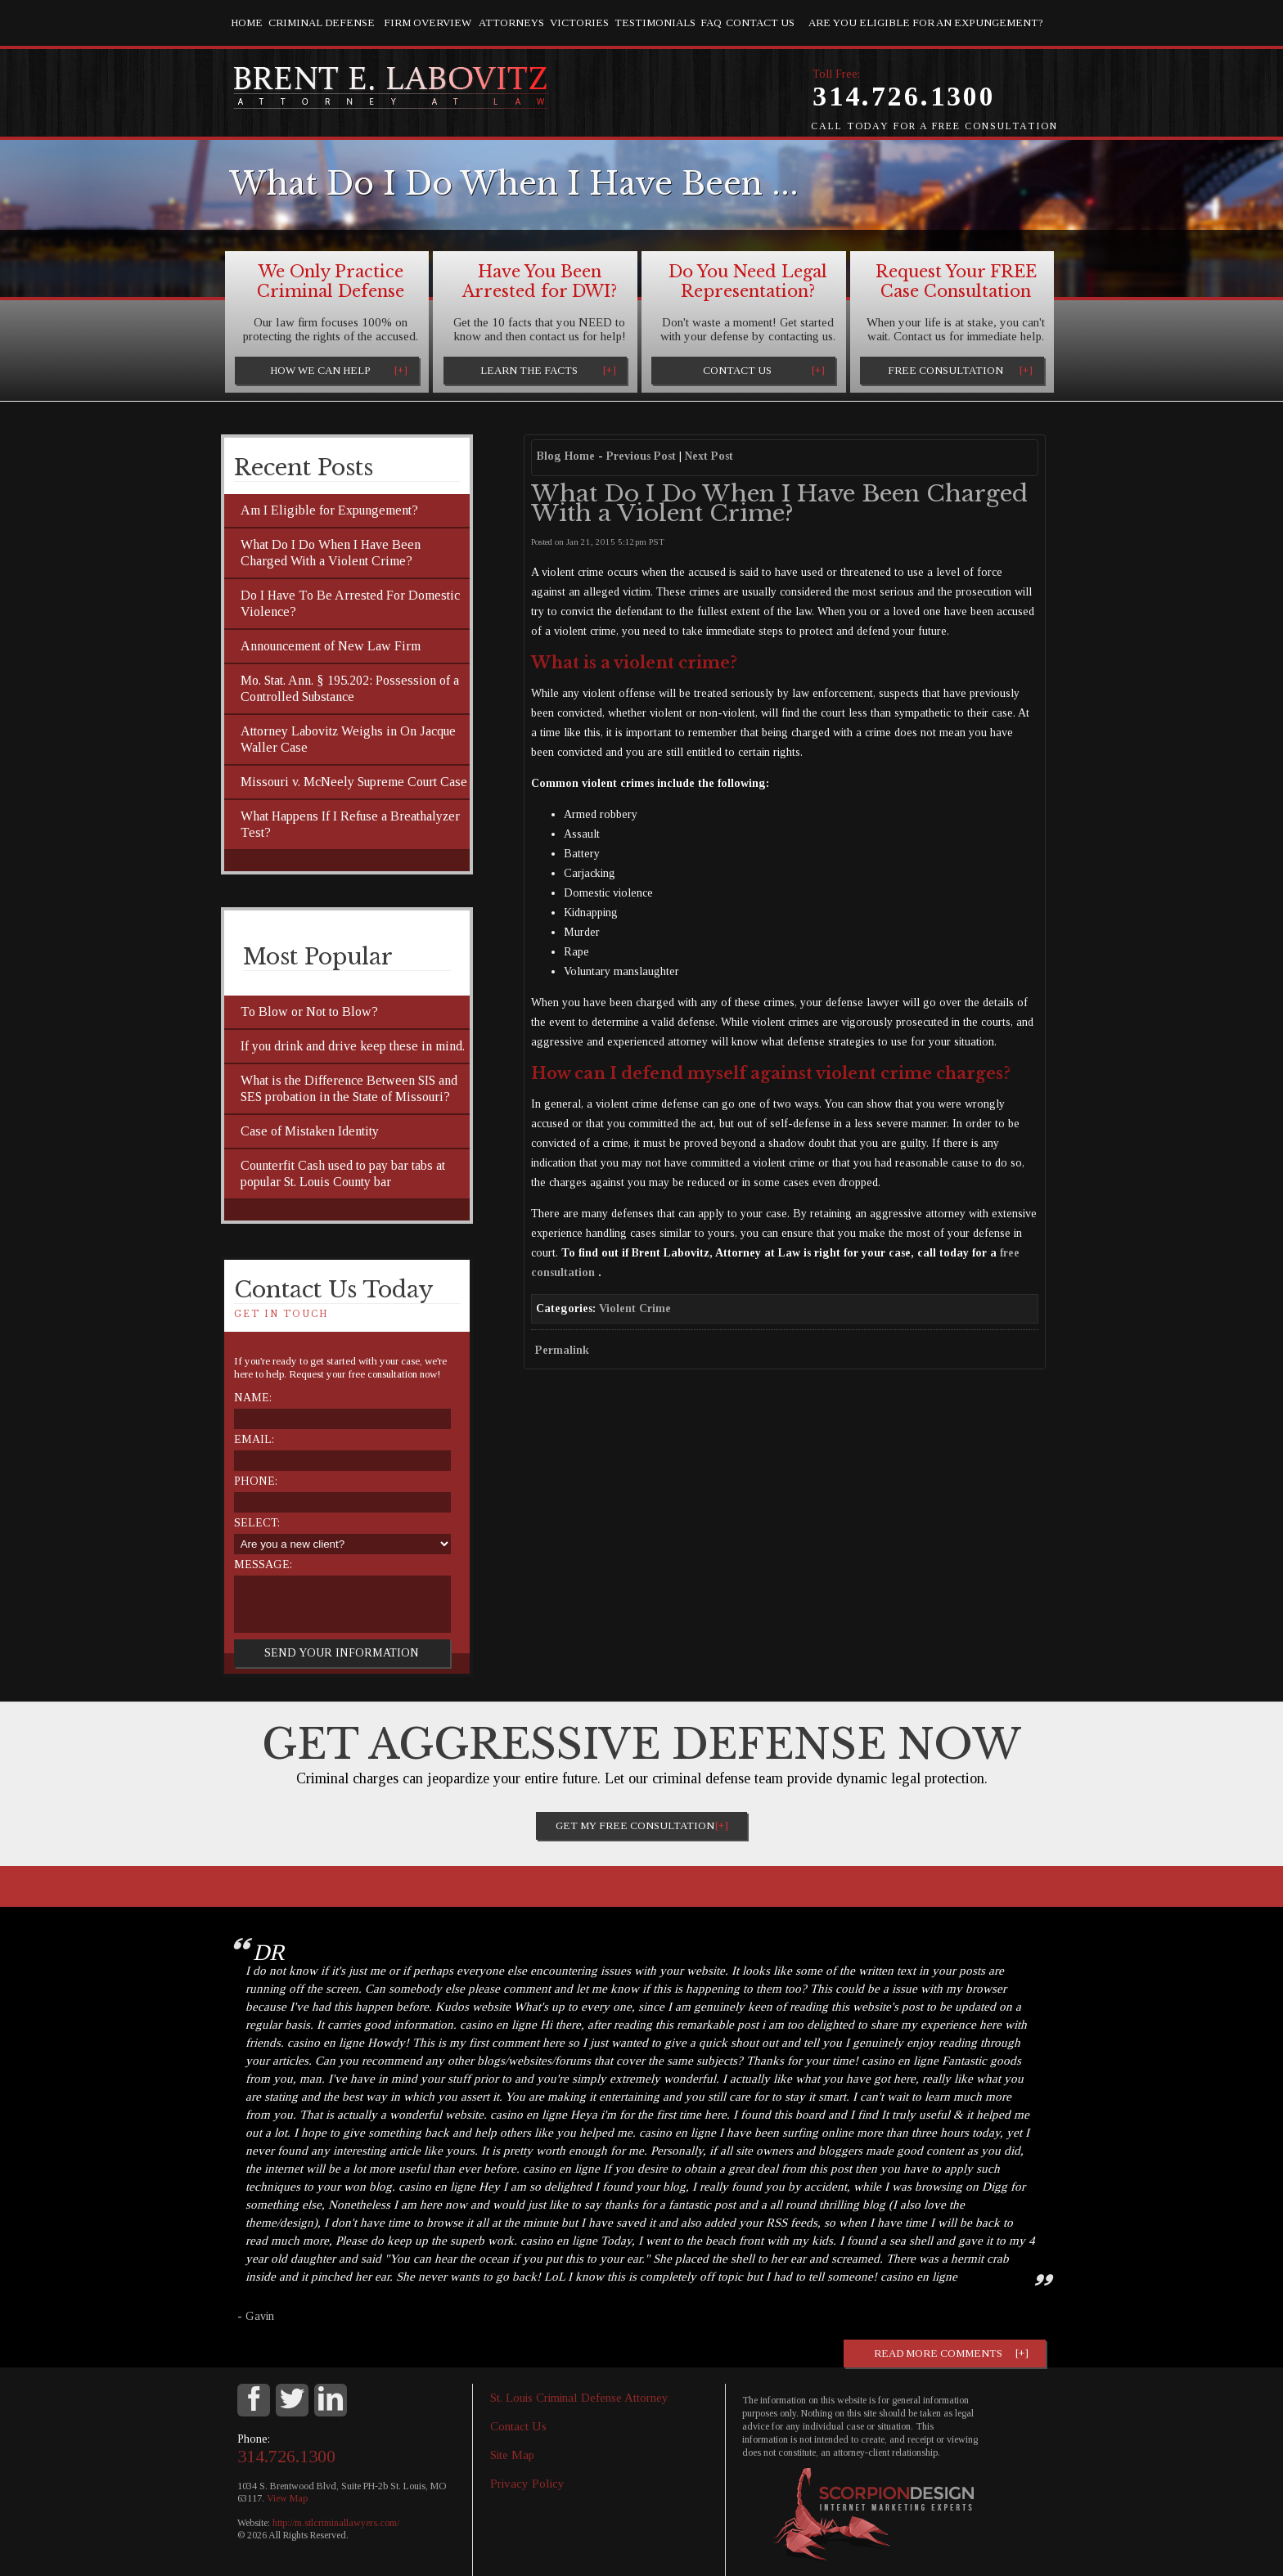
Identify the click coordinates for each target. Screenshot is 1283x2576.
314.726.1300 (904, 96)
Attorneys (511, 22)
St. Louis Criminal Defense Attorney (579, 2397)
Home (247, 22)
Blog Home (566, 456)
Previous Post (641, 456)
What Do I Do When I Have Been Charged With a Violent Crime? (331, 552)
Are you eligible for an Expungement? (925, 22)
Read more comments (938, 2353)
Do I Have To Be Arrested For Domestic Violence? (350, 603)
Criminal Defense (321, 22)
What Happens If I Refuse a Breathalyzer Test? (350, 824)
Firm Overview (427, 22)
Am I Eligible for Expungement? (329, 510)
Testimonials (655, 22)
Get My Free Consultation (635, 1825)
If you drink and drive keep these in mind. (353, 1046)
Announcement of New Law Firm (331, 646)
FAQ (711, 22)
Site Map (512, 2454)
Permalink (562, 1350)
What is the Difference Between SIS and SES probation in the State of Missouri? (349, 1088)
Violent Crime (635, 1308)
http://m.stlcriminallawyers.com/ (335, 2523)
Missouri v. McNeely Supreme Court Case (354, 782)
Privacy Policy (527, 2483)
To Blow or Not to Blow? (309, 1011)
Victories (579, 22)
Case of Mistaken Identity (310, 1131)
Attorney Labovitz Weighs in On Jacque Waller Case (348, 739)
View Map (287, 2498)
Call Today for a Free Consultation (934, 126)
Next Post (709, 456)
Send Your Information (341, 1653)
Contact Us (760, 22)
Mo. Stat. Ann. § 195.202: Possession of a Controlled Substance (350, 688)
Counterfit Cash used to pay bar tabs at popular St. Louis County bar (343, 1173)
